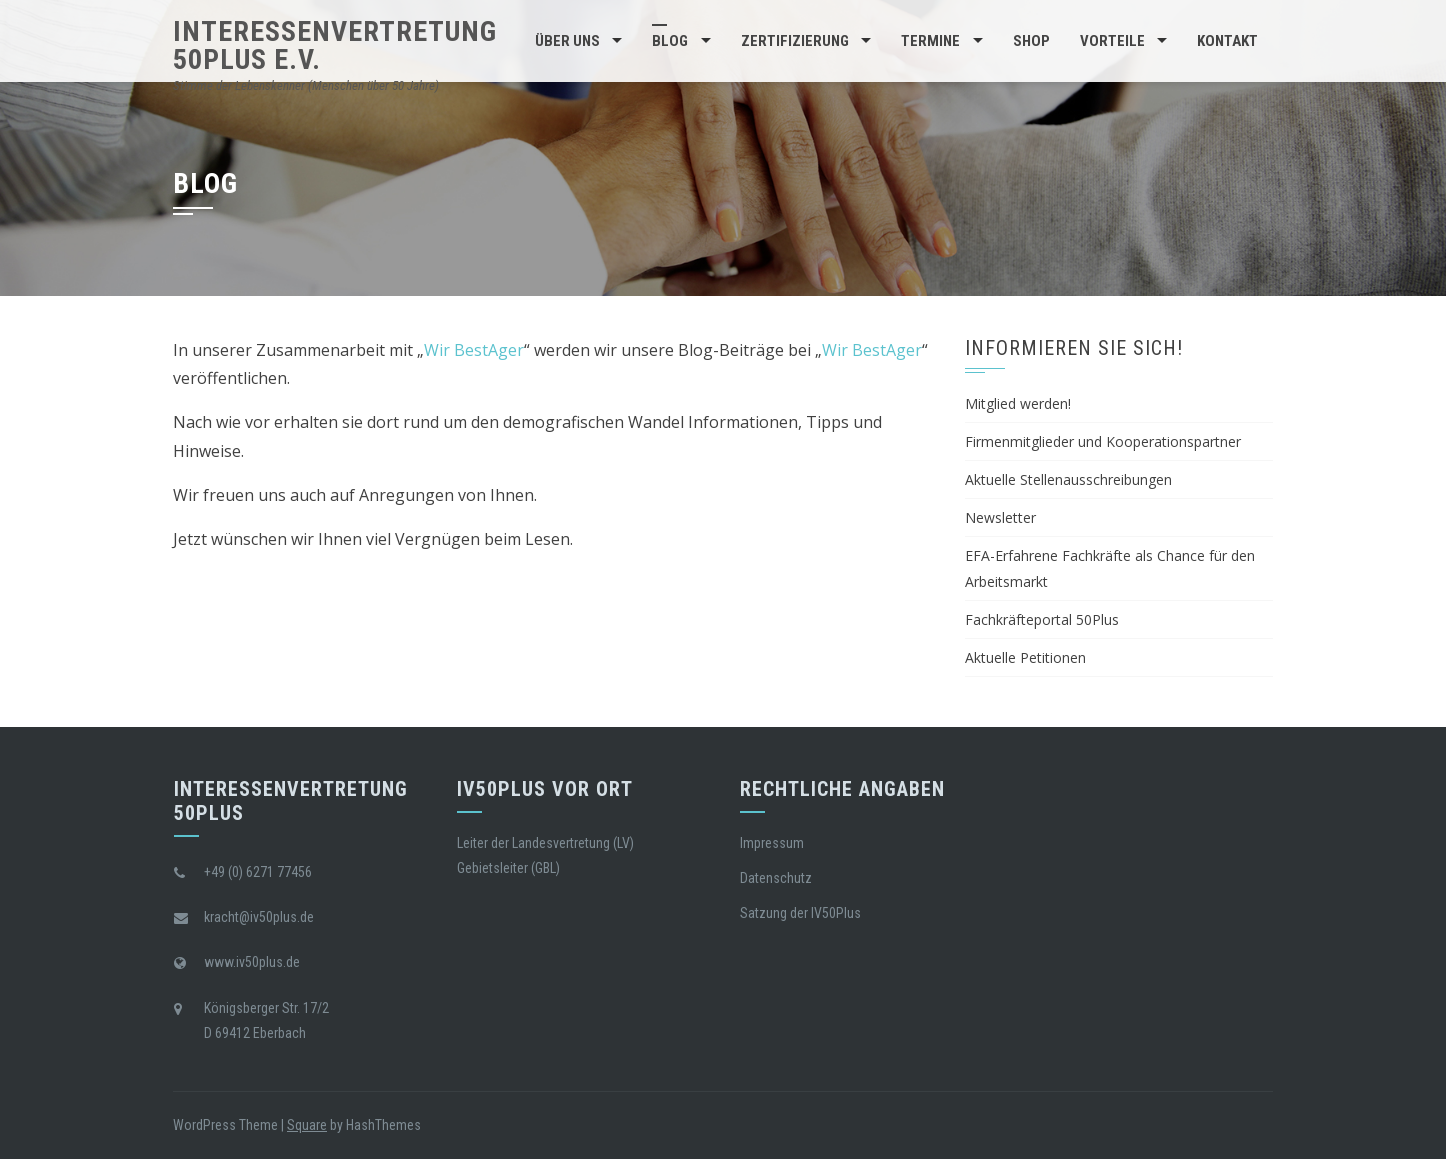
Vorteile (1112, 41)
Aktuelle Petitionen (1025, 657)
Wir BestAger (474, 350)
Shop (1031, 41)
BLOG (670, 41)
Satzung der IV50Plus (800, 913)
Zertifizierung (795, 41)
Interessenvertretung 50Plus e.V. (335, 45)
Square (307, 1125)
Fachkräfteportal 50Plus (1042, 619)
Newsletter (1000, 517)
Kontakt (1227, 41)
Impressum (772, 843)
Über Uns (567, 41)
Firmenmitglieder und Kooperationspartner (1103, 441)
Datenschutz (776, 878)
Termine (930, 41)
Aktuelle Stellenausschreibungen (1068, 479)
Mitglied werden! (1018, 403)
